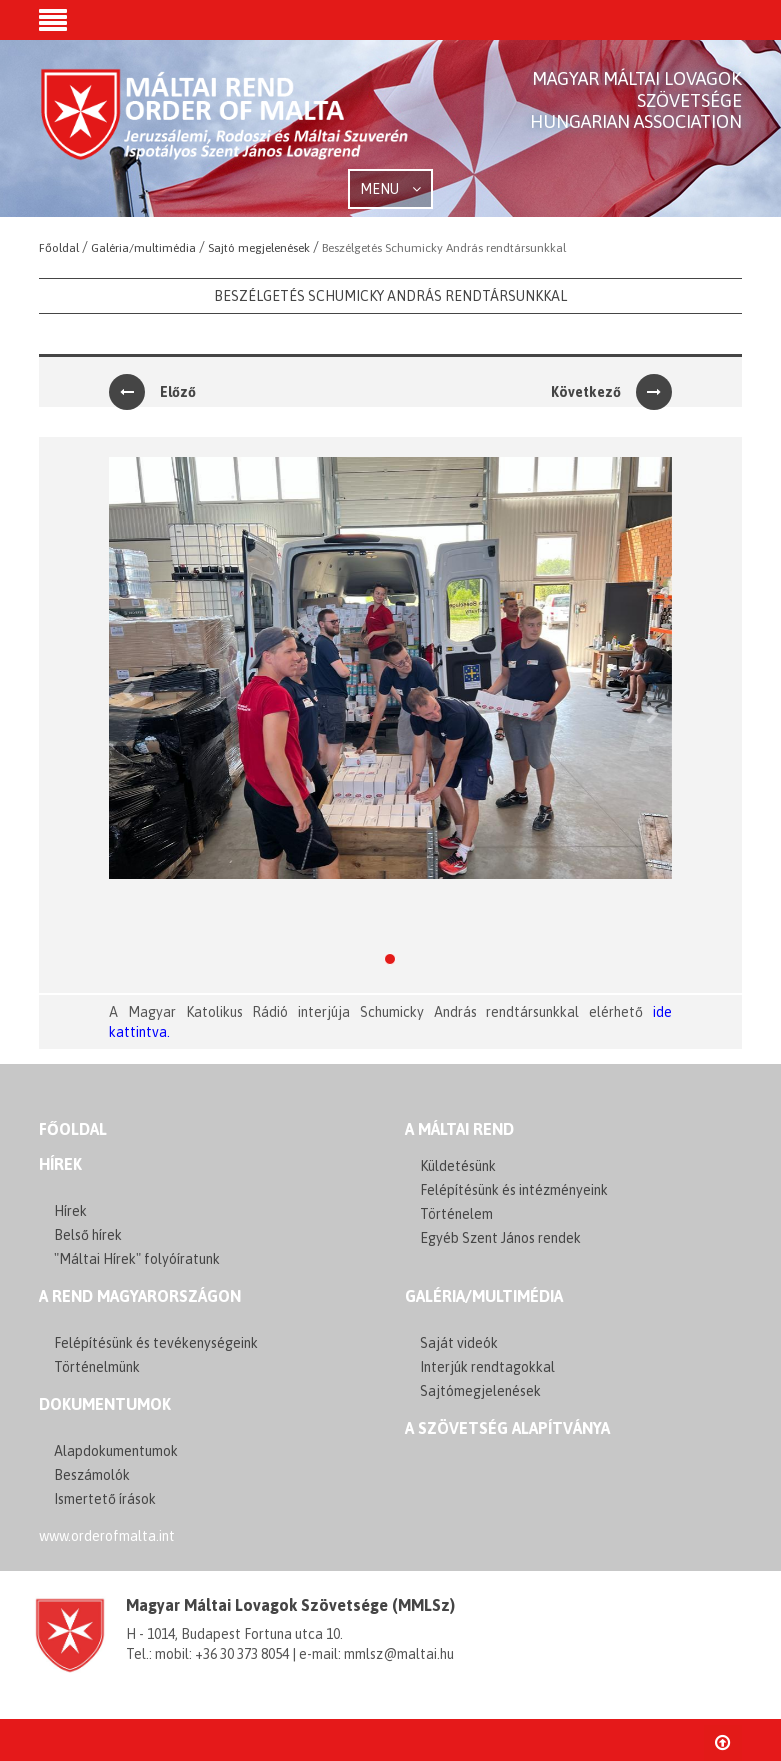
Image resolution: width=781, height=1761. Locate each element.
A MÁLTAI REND (459, 1129)
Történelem (456, 1214)
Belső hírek (88, 1235)
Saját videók (459, 1343)
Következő (611, 392)
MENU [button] (390, 189)
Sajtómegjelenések (480, 1391)
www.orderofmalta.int (107, 1536)
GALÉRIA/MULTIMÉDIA (484, 1296)
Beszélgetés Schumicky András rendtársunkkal (390, 296)
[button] (53, 22)
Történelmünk (97, 1367)
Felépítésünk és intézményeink (514, 1190)
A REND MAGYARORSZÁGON (140, 1296)
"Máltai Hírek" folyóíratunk (137, 1259)
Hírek (60, 1164)
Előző (152, 392)
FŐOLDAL (73, 1129)
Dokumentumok (105, 1404)
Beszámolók (92, 1475)
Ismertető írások (105, 1499)
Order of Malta (225, 130)
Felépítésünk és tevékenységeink (156, 1343)
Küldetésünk (458, 1166)
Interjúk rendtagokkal (487, 1367)
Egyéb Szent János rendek (500, 1238)
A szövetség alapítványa (507, 1428)
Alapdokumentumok (116, 1451)
